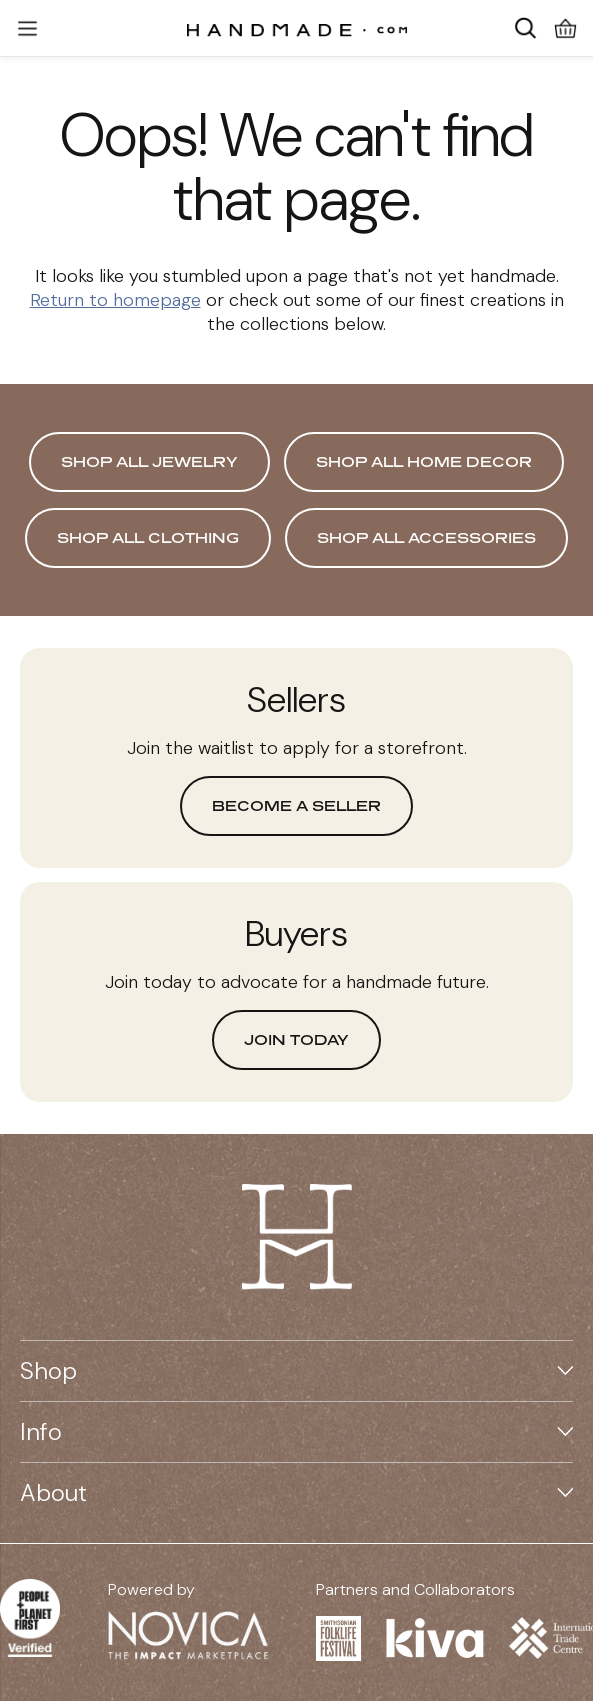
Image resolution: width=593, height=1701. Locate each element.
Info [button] (296, 1431)
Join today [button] (296, 1039)
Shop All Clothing (148, 537)
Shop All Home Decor (424, 461)
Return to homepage (115, 300)
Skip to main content (280, 0)
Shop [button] (296, 1370)
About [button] (296, 1492)
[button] (27, 28)
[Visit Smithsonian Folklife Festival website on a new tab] (338, 1638)
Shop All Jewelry (149, 461)
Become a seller (296, 805)
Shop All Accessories (426, 537)
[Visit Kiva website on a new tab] (435, 1638)
